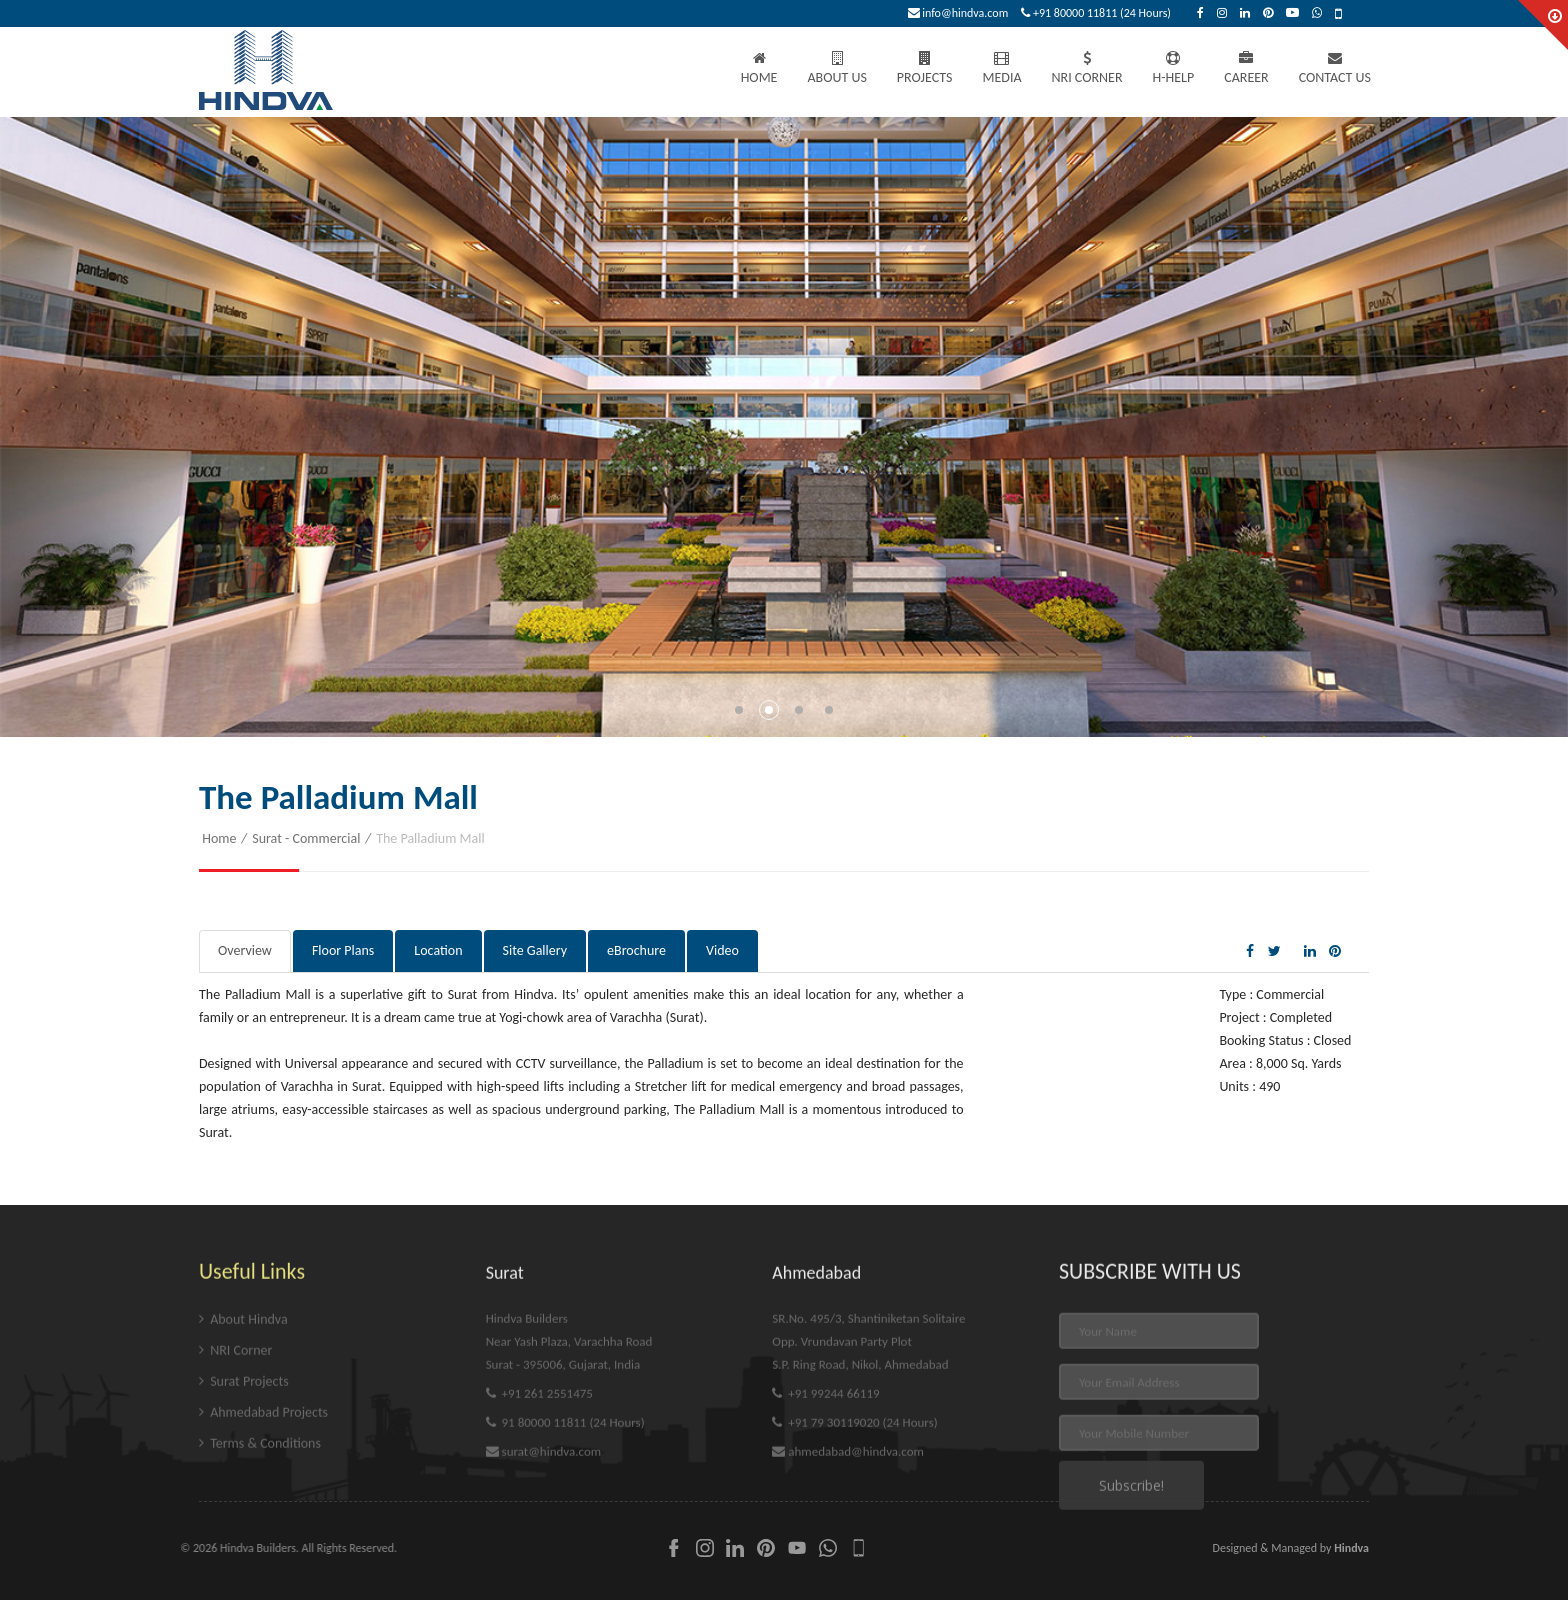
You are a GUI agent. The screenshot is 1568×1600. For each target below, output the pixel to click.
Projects (925, 68)
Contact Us (1335, 68)
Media (1001, 68)
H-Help (1174, 68)
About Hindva (243, 1418)
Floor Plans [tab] (343, 950)
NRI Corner (1087, 68)
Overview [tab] (245, 950)
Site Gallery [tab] (535, 950)
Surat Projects (244, 1480)
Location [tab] (438, 950)
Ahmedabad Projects (263, 1511)
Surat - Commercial (306, 838)
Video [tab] (722, 950)
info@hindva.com (958, 13)
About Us (836, 68)
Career (1246, 68)
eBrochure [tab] (636, 950)
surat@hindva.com (544, 1550)
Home (759, 68)
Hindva (1351, 1548)
